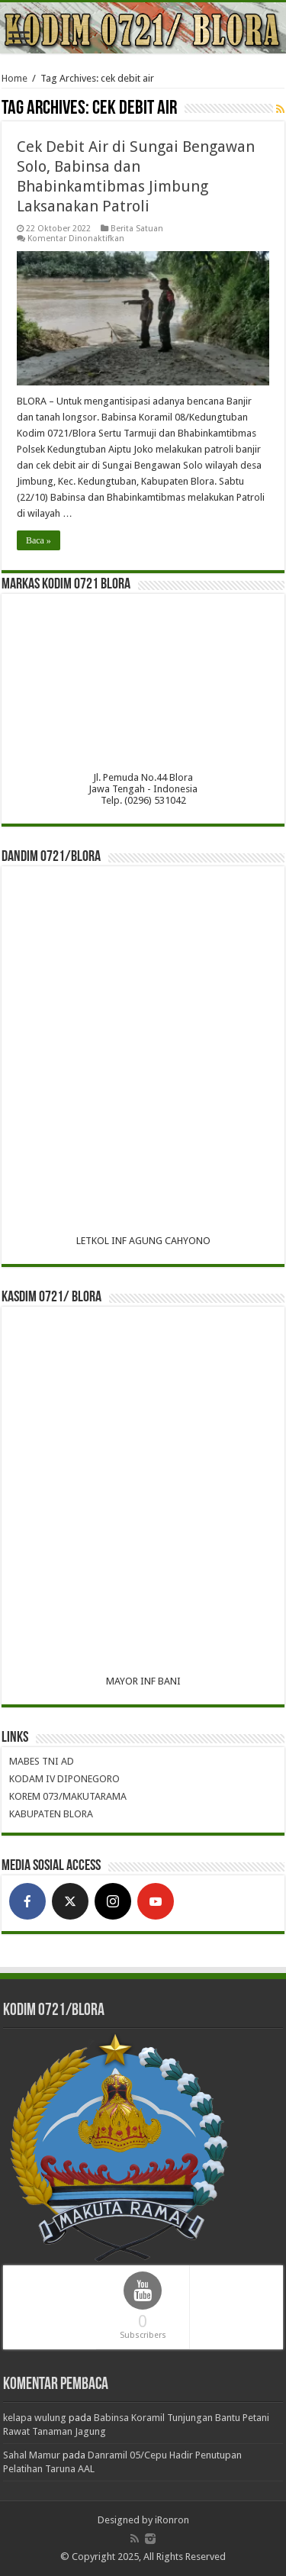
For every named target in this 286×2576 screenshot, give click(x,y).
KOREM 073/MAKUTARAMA (68, 1796)
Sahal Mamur (31, 2455)
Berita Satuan (137, 229)
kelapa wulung (34, 2417)
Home (14, 78)
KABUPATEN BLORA (51, 1814)
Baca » (38, 540)
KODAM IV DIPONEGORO (64, 1779)
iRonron (172, 2520)
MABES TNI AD (41, 1761)
